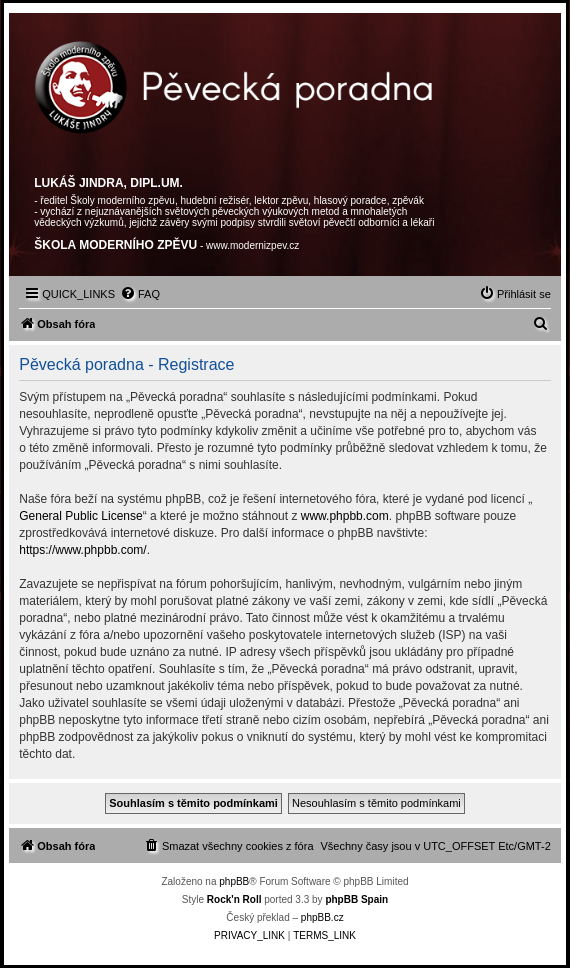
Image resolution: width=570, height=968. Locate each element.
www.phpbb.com (345, 516)
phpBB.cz (322, 917)
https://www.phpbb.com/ (82, 550)
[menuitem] (140, 294)
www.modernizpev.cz (252, 245)
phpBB (234, 881)
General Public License (80, 516)
